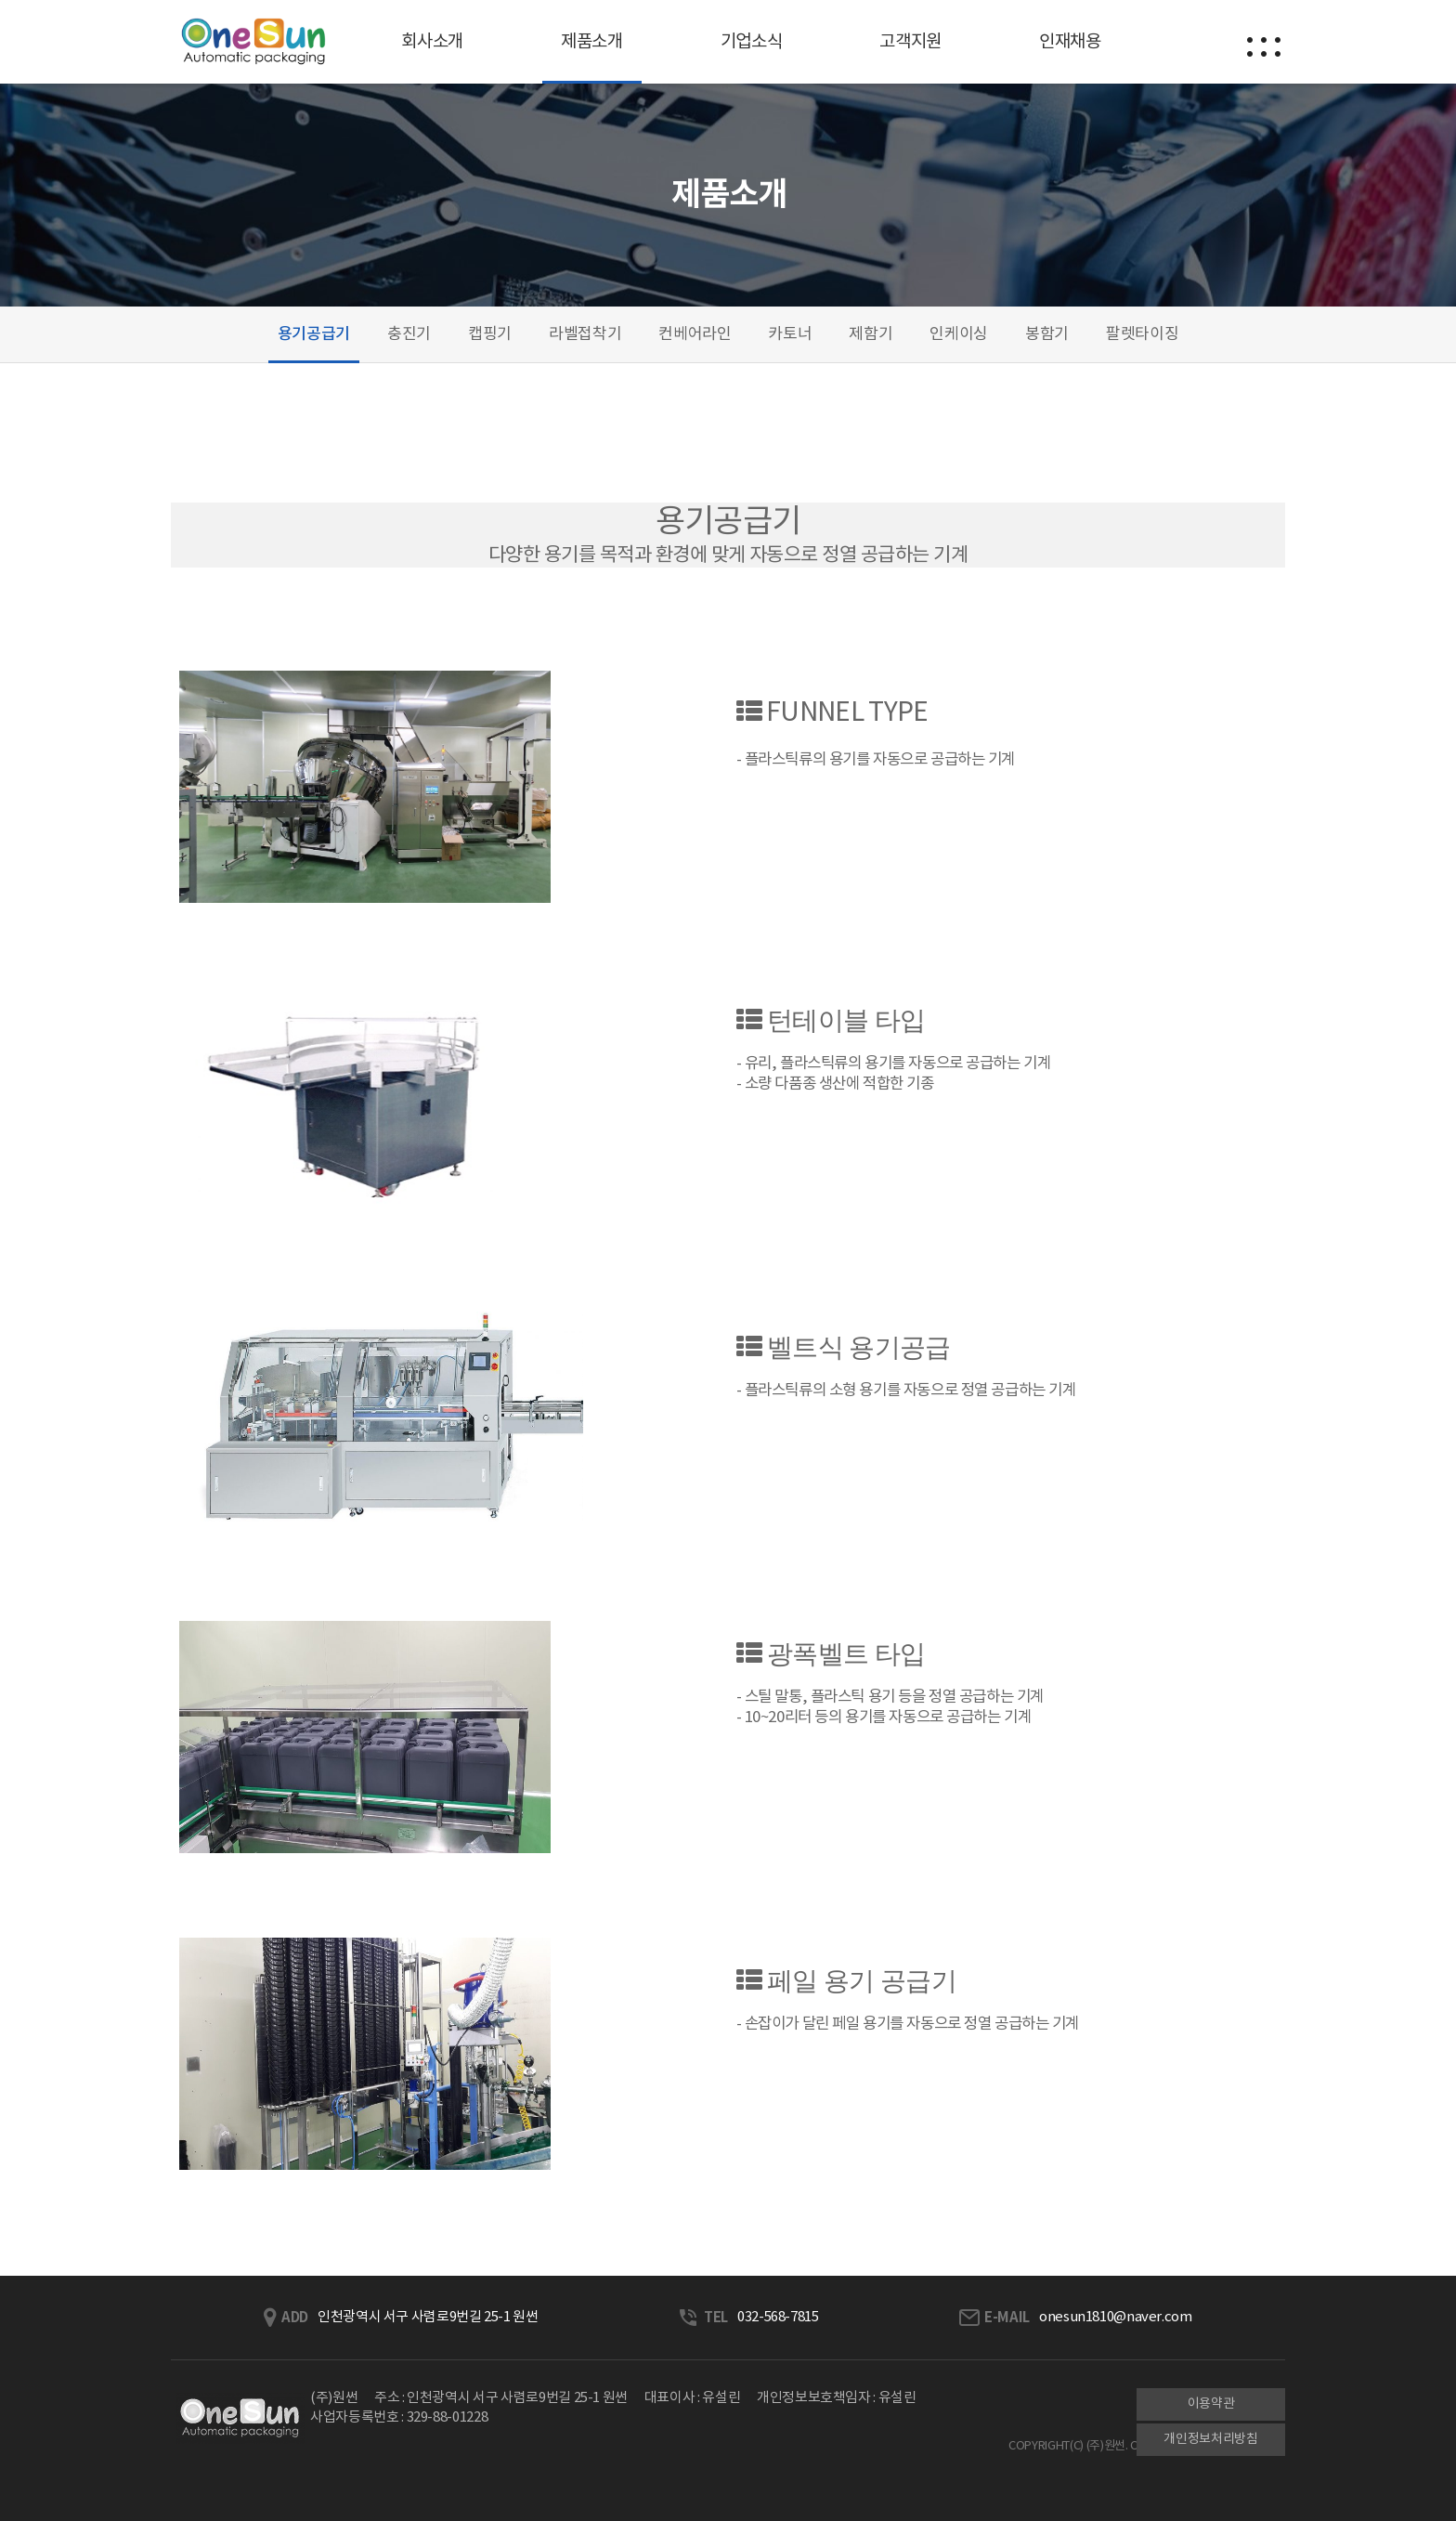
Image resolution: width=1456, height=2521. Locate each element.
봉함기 (1047, 334)
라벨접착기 (585, 334)
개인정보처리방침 (1210, 2439)
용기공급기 (314, 334)
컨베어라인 (694, 334)
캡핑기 (490, 334)
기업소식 (752, 42)
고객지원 (910, 42)
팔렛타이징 (1142, 334)
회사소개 (432, 42)
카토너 (790, 334)
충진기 (409, 334)
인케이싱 (959, 334)
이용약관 (1211, 2404)
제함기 (870, 334)
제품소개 (592, 42)
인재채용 (1070, 42)
